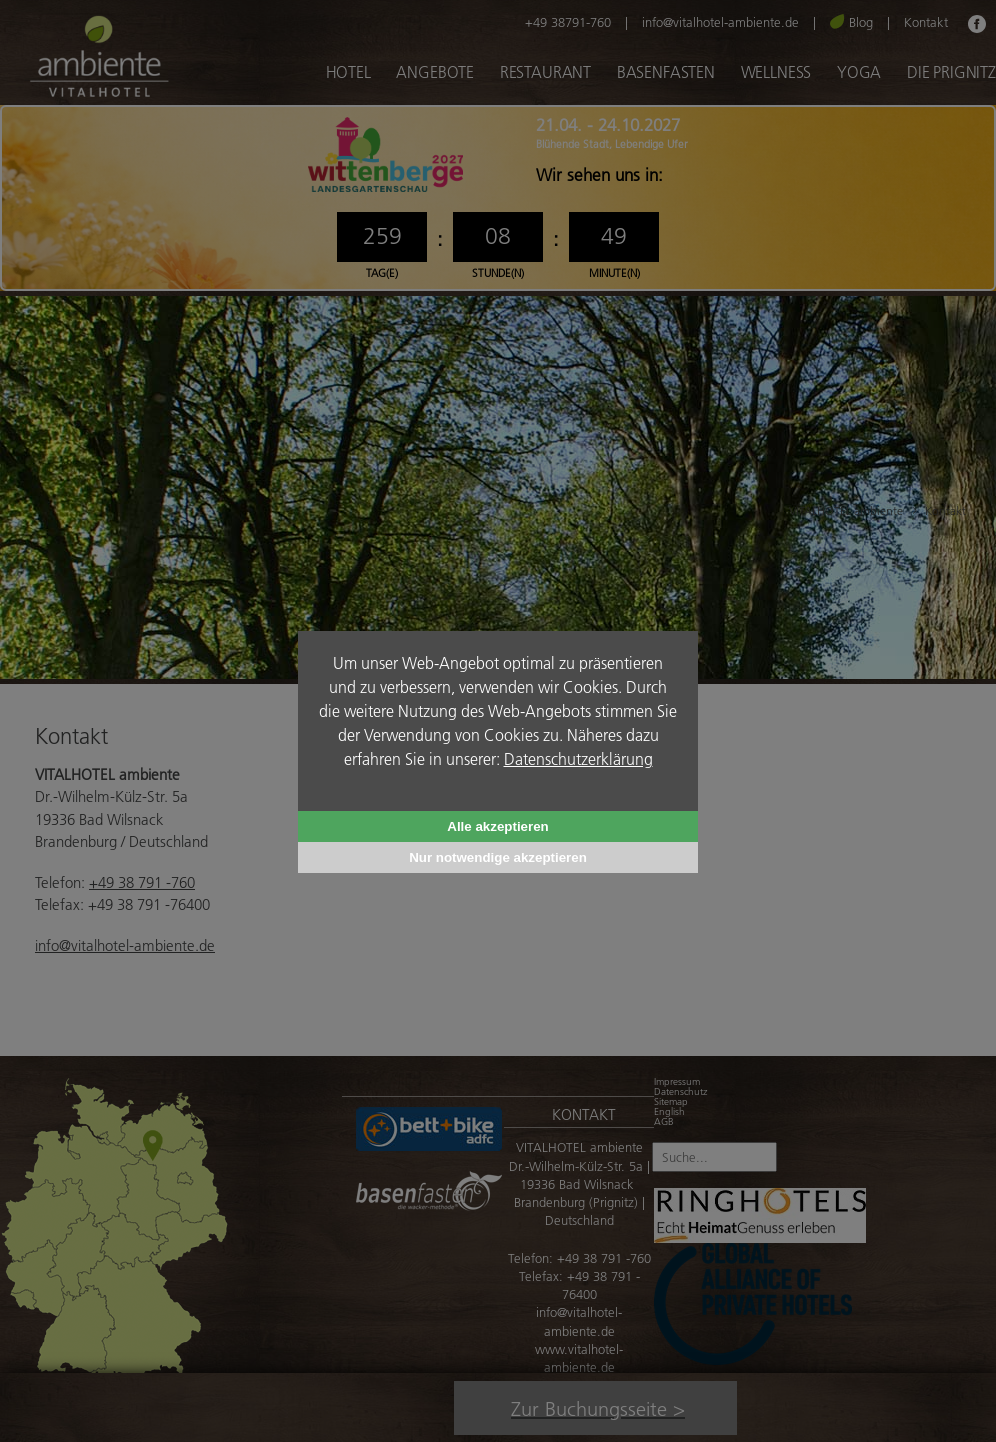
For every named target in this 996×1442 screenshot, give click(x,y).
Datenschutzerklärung (578, 758)
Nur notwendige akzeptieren (498, 857)
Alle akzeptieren (497, 826)
